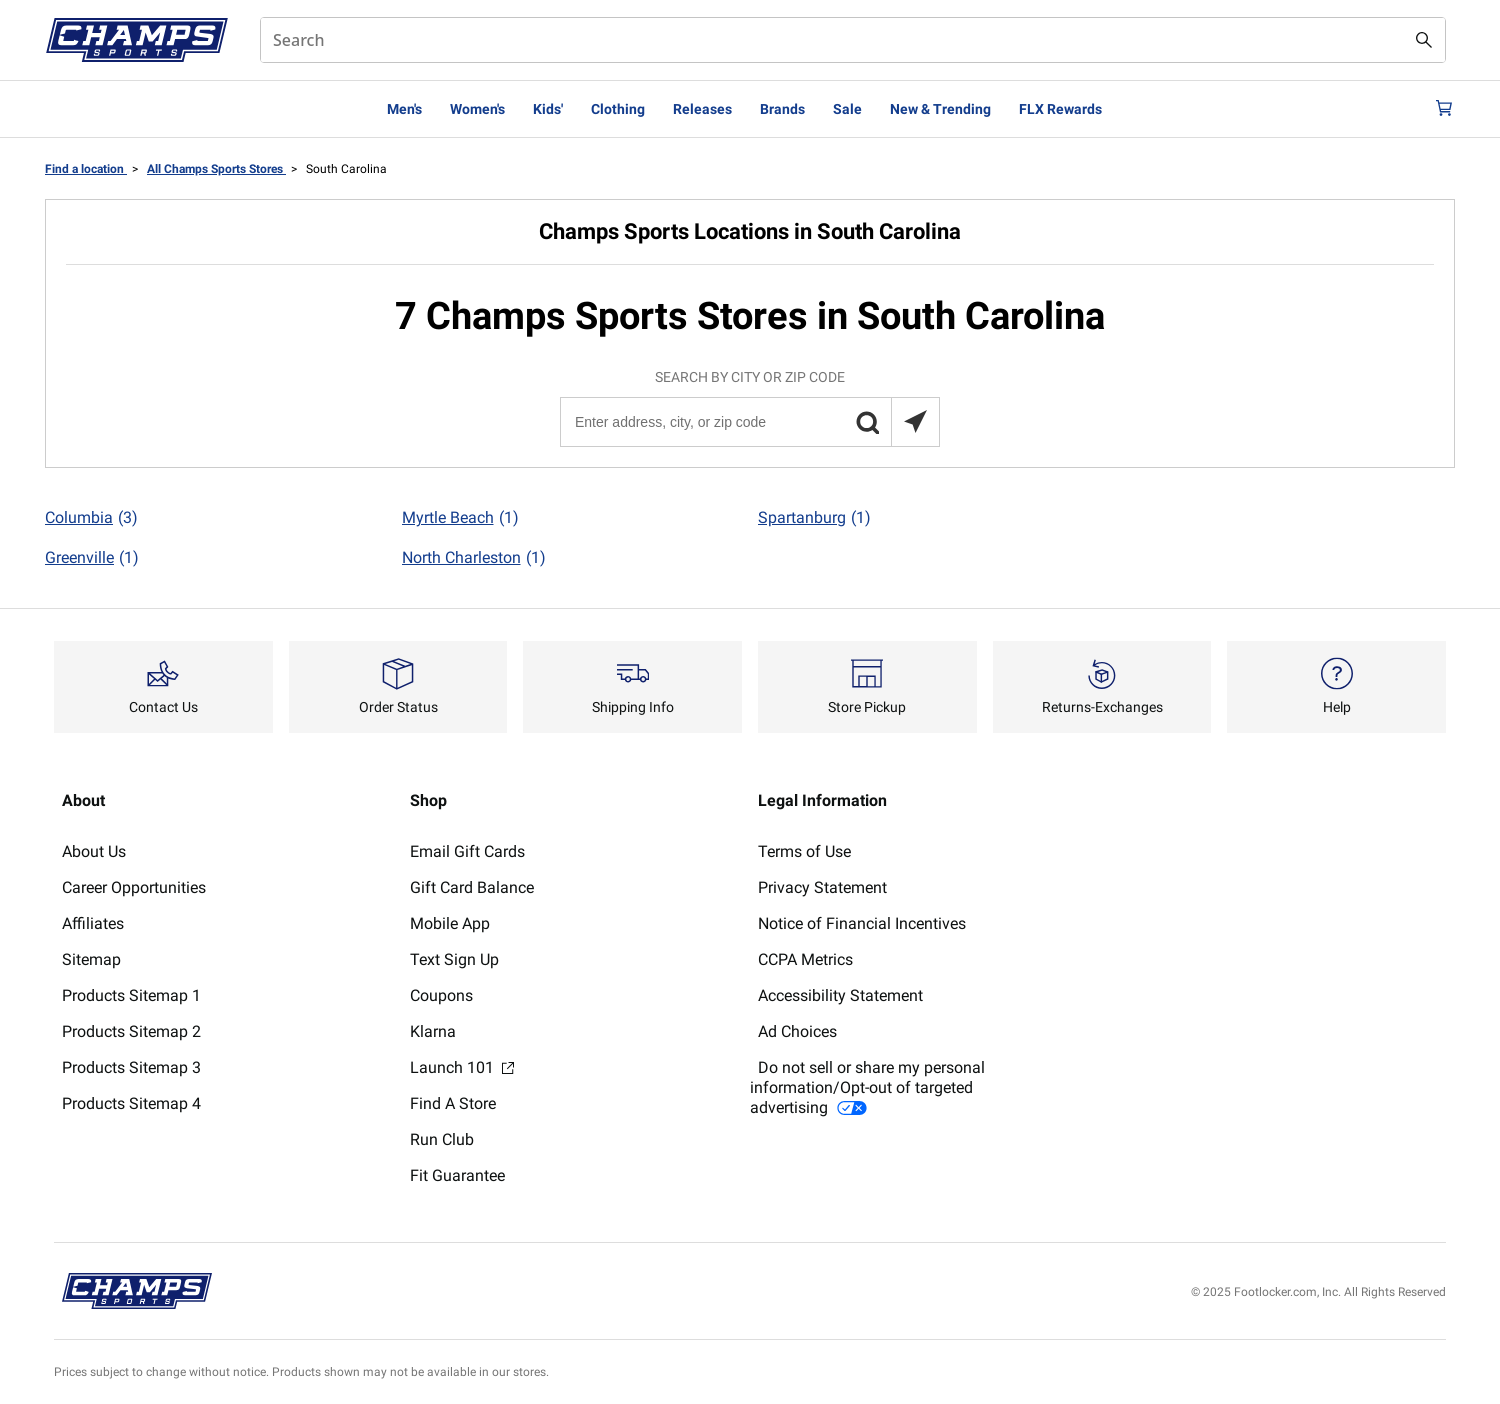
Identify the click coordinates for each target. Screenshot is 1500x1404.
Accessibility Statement (840, 995)
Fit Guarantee (457, 1175)
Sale (847, 109)
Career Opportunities (134, 887)
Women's (477, 109)
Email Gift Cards (467, 851)
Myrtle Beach (460, 518)
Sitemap (91, 959)
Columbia (91, 518)
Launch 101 (462, 1067)
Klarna (433, 1031)
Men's (404, 109)
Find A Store (453, 1103)
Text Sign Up (454, 959)
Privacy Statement (822, 887)
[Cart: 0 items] (1438, 109)
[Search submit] (1424, 40)
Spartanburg (814, 518)
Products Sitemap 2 (131, 1031)
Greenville (92, 558)
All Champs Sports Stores (216, 169)
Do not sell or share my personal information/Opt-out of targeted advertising (867, 1087)
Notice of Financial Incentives (862, 923)
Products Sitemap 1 (131, 995)
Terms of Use (804, 851)
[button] (867, 422)
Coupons (441, 995)
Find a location (86, 169)
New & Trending (940, 109)
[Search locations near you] (915, 422)
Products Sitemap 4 (131, 1103)
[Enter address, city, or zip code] (749, 422)
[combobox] (853, 40)
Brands (782, 109)
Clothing (618, 109)
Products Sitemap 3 (131, 1067)
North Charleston (474, 558)
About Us (94, 851)
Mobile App (450, 923)
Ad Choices (797, 1031)
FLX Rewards (1060, 109)
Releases (702, 109)
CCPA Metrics (805, 959)
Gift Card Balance (472, 887)
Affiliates (93, 923)
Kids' (548, 109)
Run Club (442, 1139)
